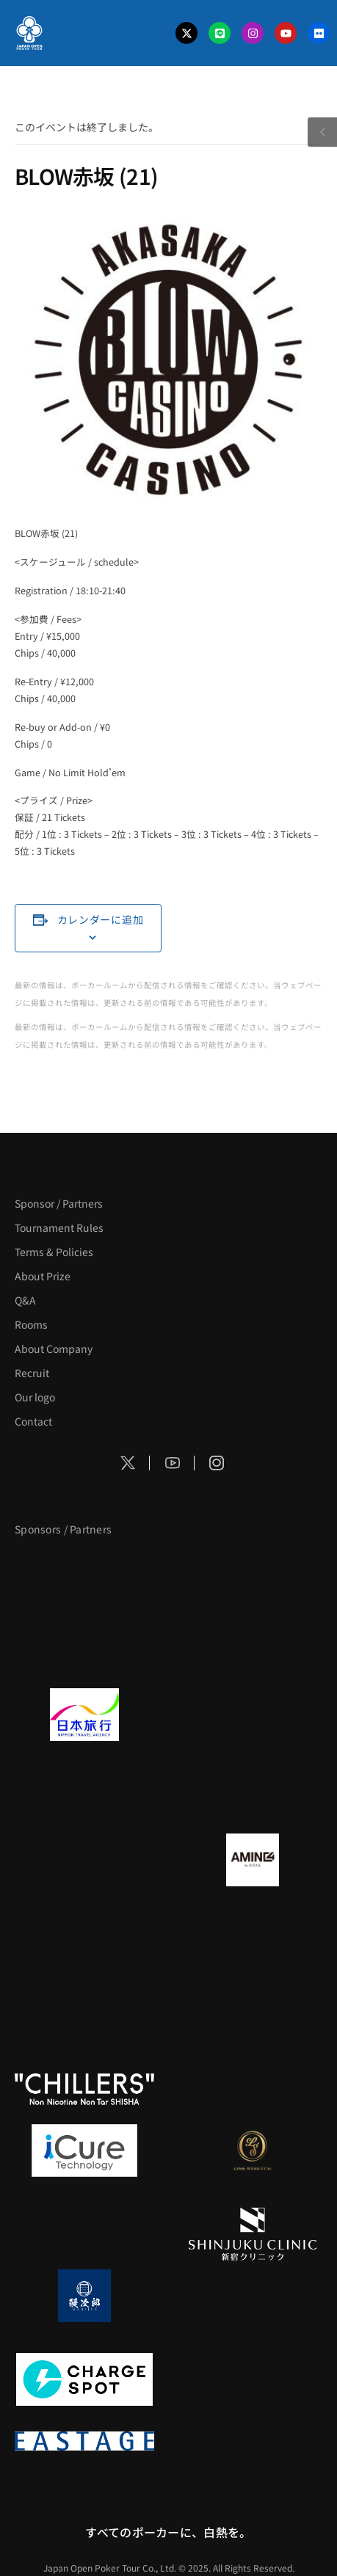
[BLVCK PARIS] (253, 1569)
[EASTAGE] (84, 2441)
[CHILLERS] (84, 2088)
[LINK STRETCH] (253, 2150)
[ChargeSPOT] (84, 2379)
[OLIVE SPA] (84, 2234)
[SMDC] (253, 2379)
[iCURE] (84, 2150)
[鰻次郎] (84, 2295)
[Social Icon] (128, 1463)
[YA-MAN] (253, 1943)
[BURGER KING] (84, 1859)
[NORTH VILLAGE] (253, 2295)
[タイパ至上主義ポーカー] (253, 1653)
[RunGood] (253, 2005)
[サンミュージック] (84, 1653)
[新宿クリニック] (253, 2234)
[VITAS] (253, 1859)
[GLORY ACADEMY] (253, 1714)
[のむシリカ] (84, 2005)
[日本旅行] (84, 1714)
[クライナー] (84, 1943)
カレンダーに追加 (100, 919)
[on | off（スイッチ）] (253, 2088)
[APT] (84, 1569)
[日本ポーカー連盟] (253, 2441)
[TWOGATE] (84, 1798)
